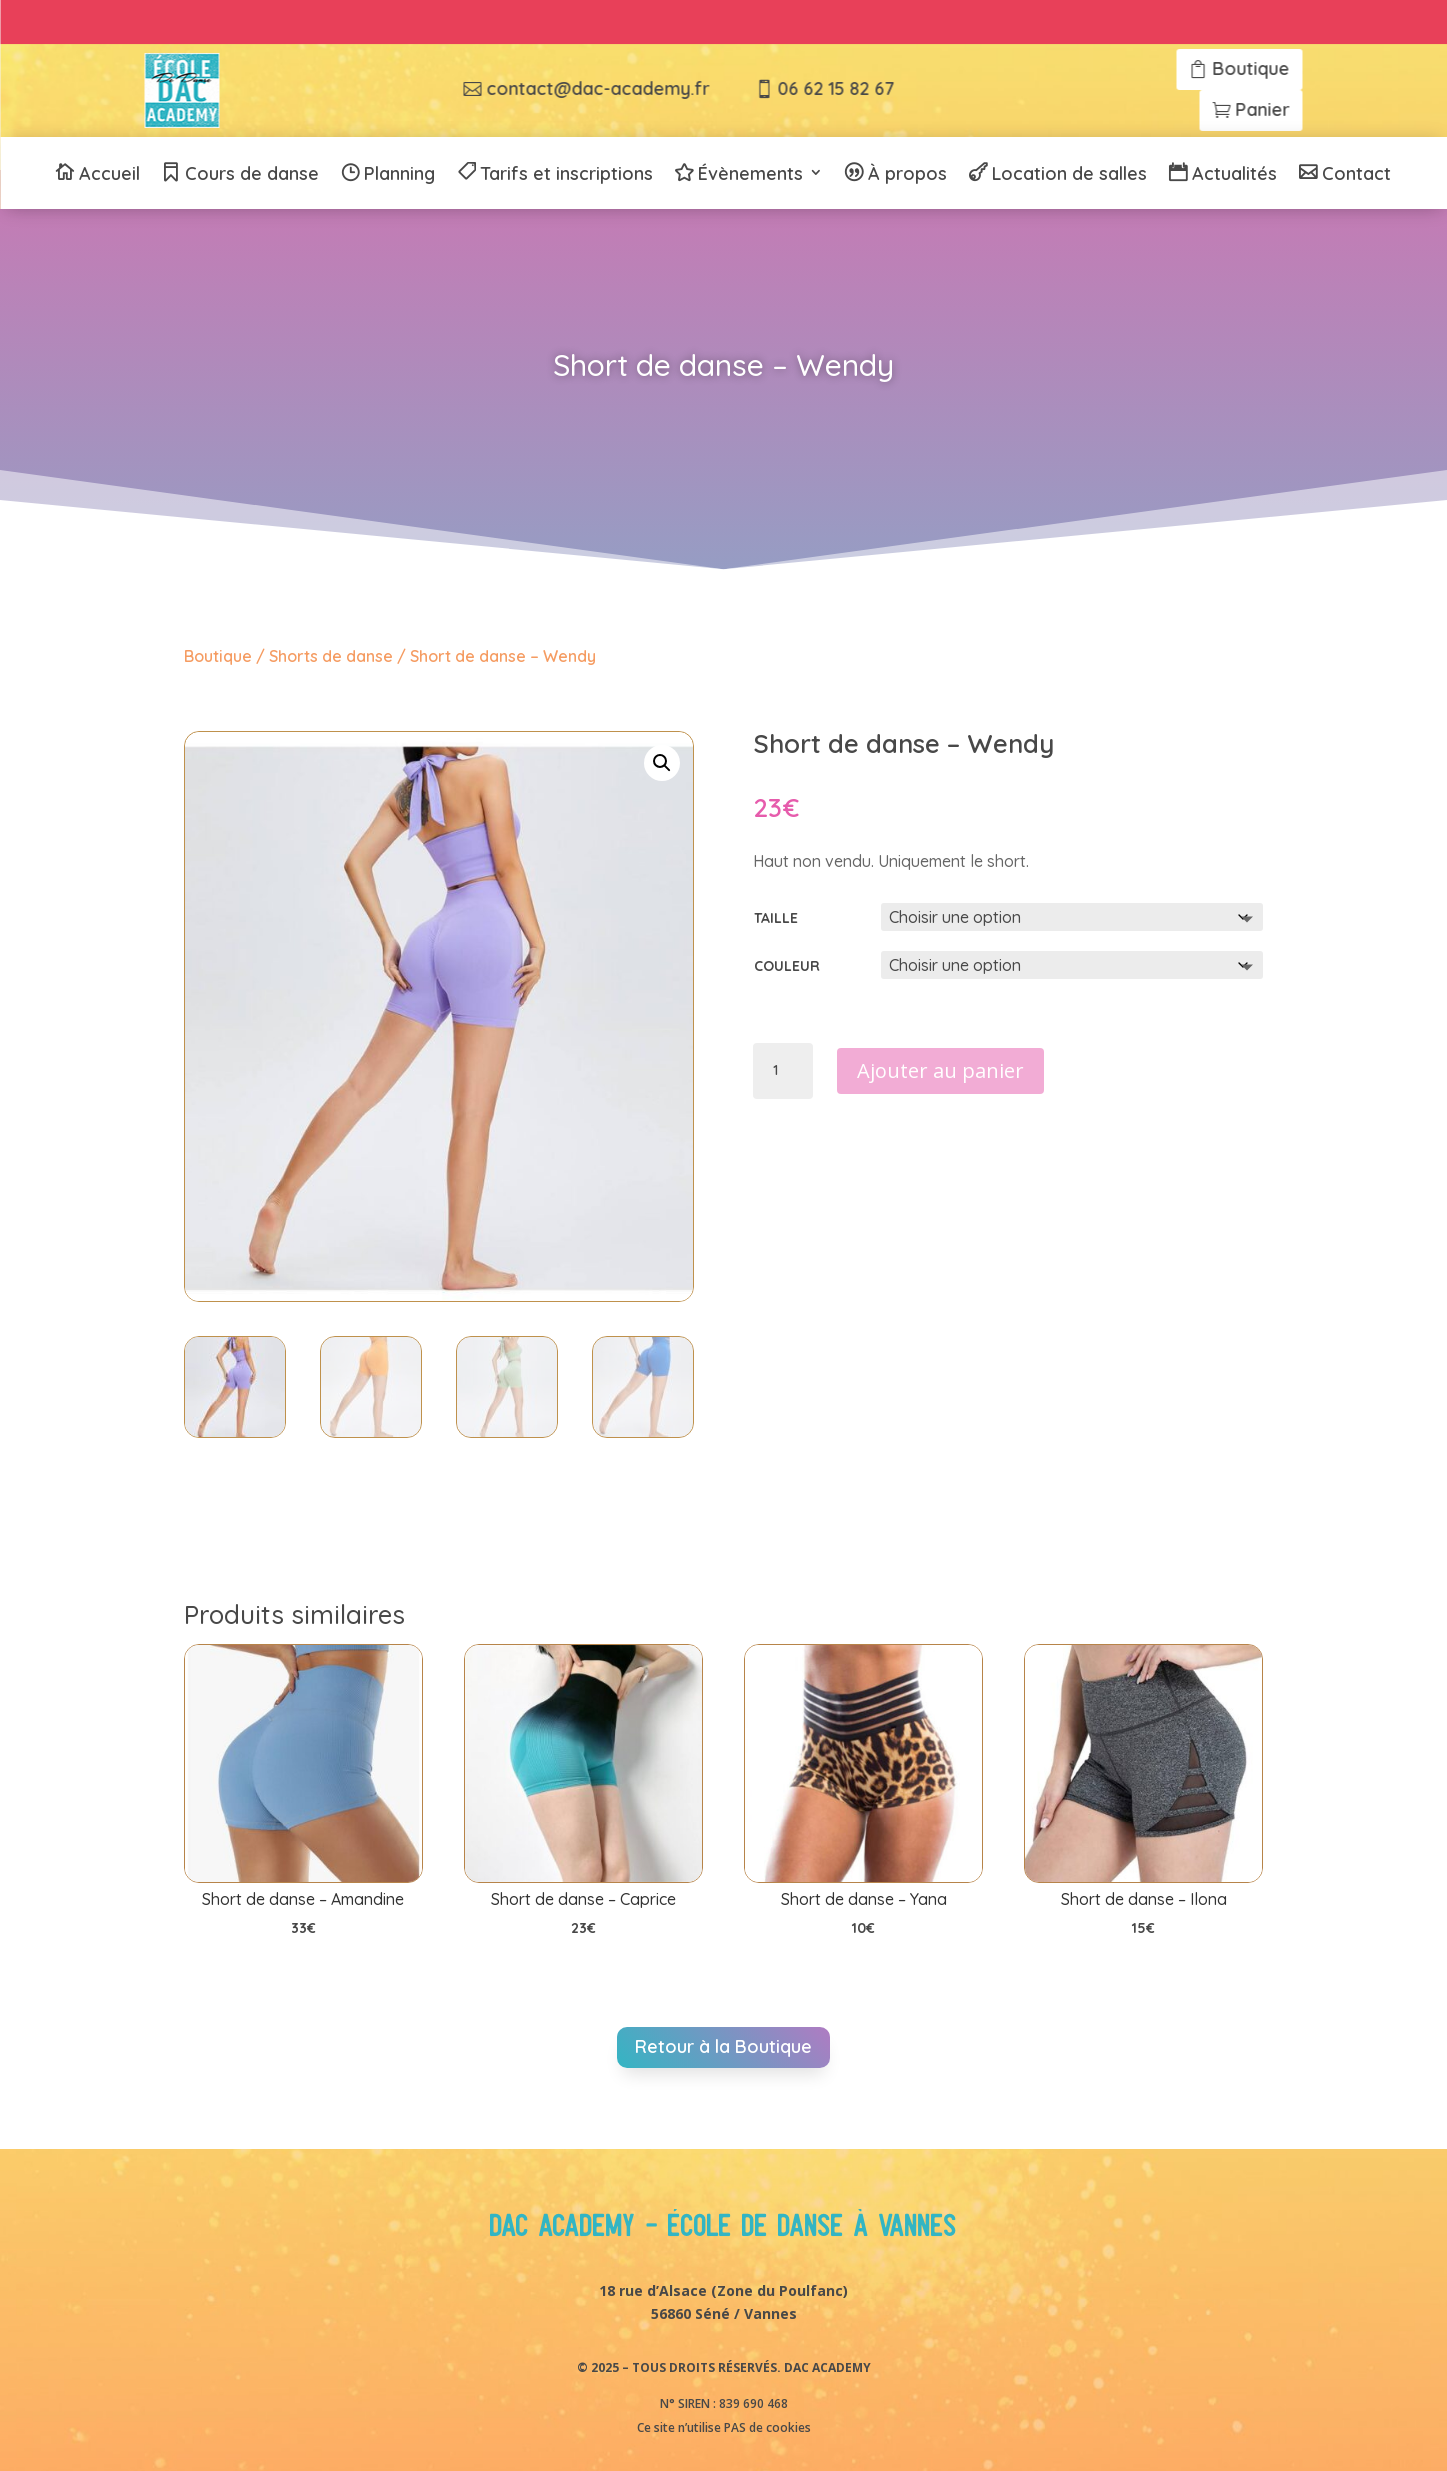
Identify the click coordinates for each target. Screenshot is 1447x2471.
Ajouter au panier (940, 1070)
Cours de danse (252, 175)
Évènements (750, 175)
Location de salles (1069, 175)
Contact (1356, 175)
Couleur (787, 966)
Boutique (218, 656)
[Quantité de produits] (783, 1071)
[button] (662, 763)
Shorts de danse (331, 656)
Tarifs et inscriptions (566, 175)
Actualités (1234, 175)
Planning (399, 175)
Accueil (109, 175)
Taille (776, 918)
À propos (907, 175)
